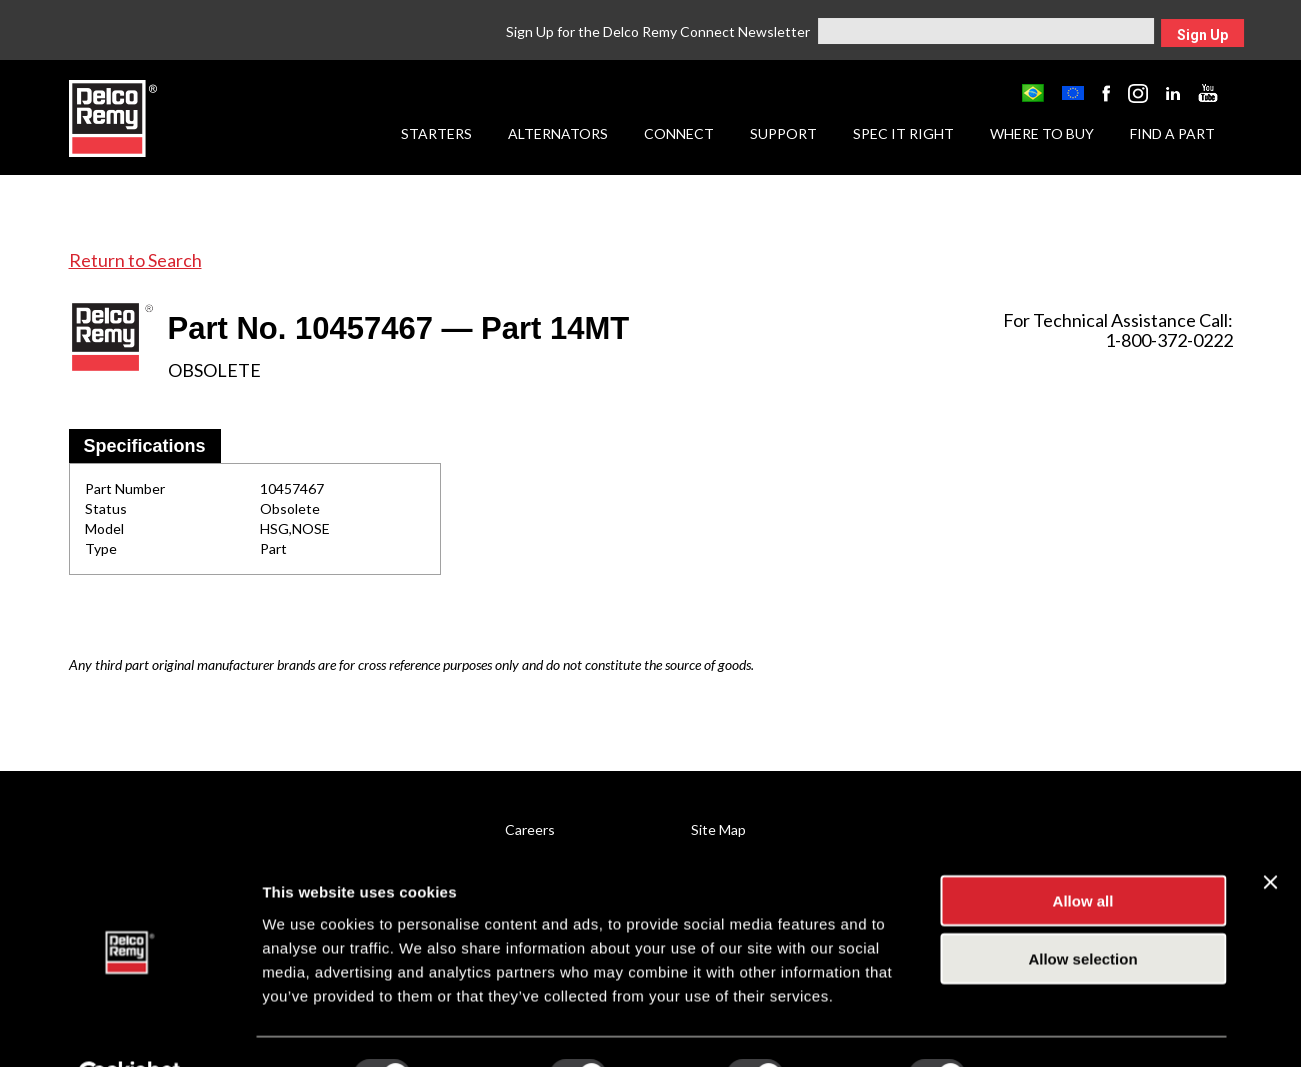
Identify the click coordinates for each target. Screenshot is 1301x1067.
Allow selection (1082, 910)
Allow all (1083, 851)
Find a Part (1172, 133)
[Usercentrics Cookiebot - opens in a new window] (129, 1028)
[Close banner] (1270, 833)
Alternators (558, 133)
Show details (1049, 1027)
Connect (679, 133)
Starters (436, 133)
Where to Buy (1042, 133)
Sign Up (1202, 35)
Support (783, 133)
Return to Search (135, 260)
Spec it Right (903, 133)
